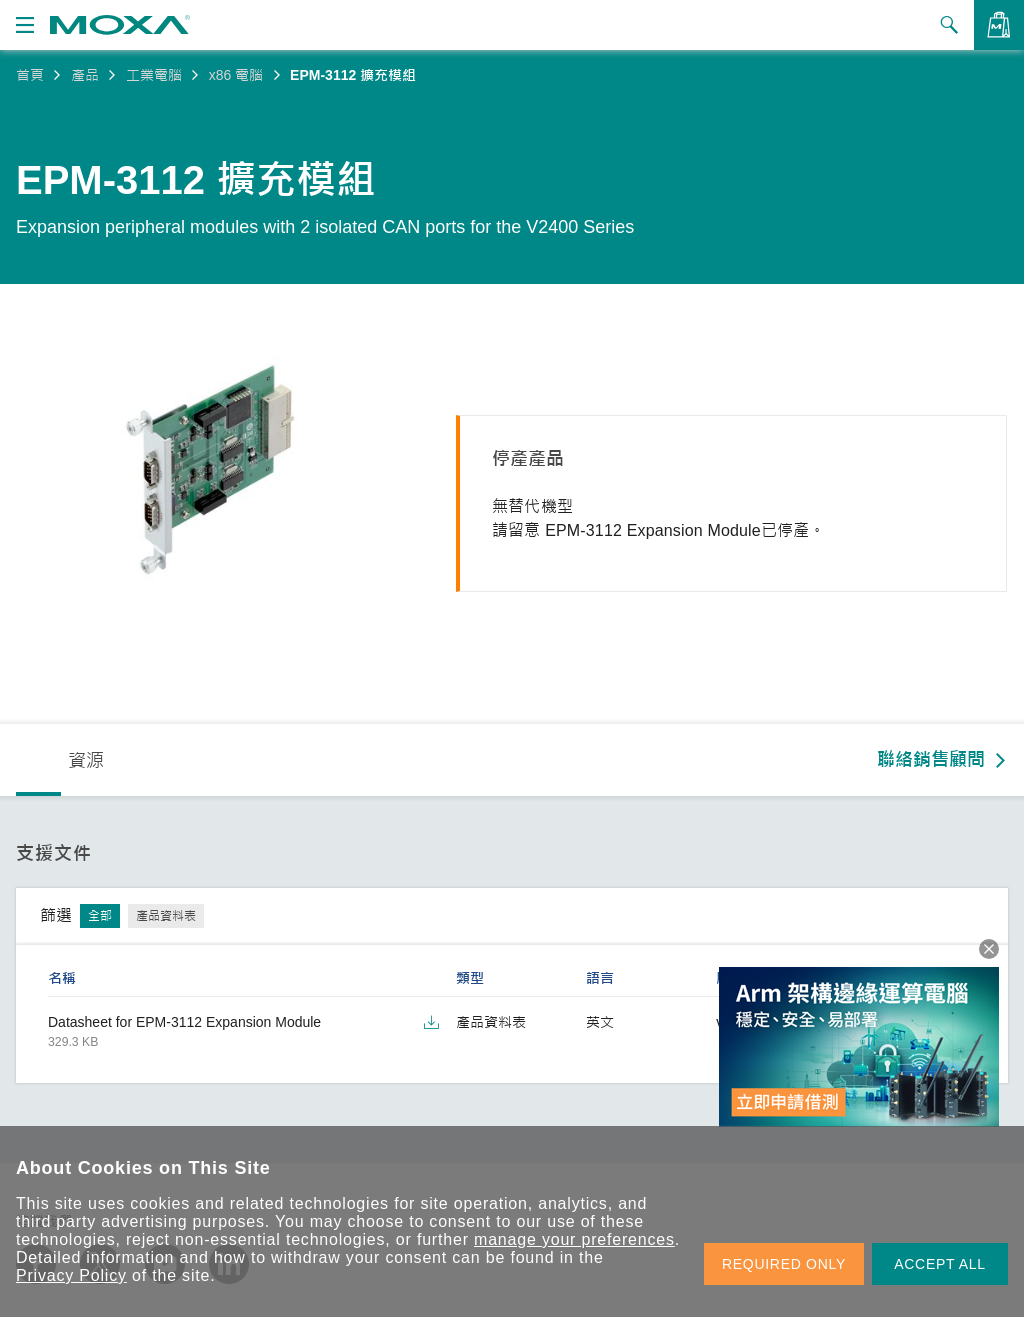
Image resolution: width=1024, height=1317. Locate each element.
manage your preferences (574, 1239)
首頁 (30, 75)
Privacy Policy (71, 1275)
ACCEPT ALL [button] (940, 1264)
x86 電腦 (236, 75)
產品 (85, 75)
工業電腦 (154, 75)
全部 (100, 916)
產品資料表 (166, 916)
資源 (86, 761)
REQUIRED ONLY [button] (784, 1264)
